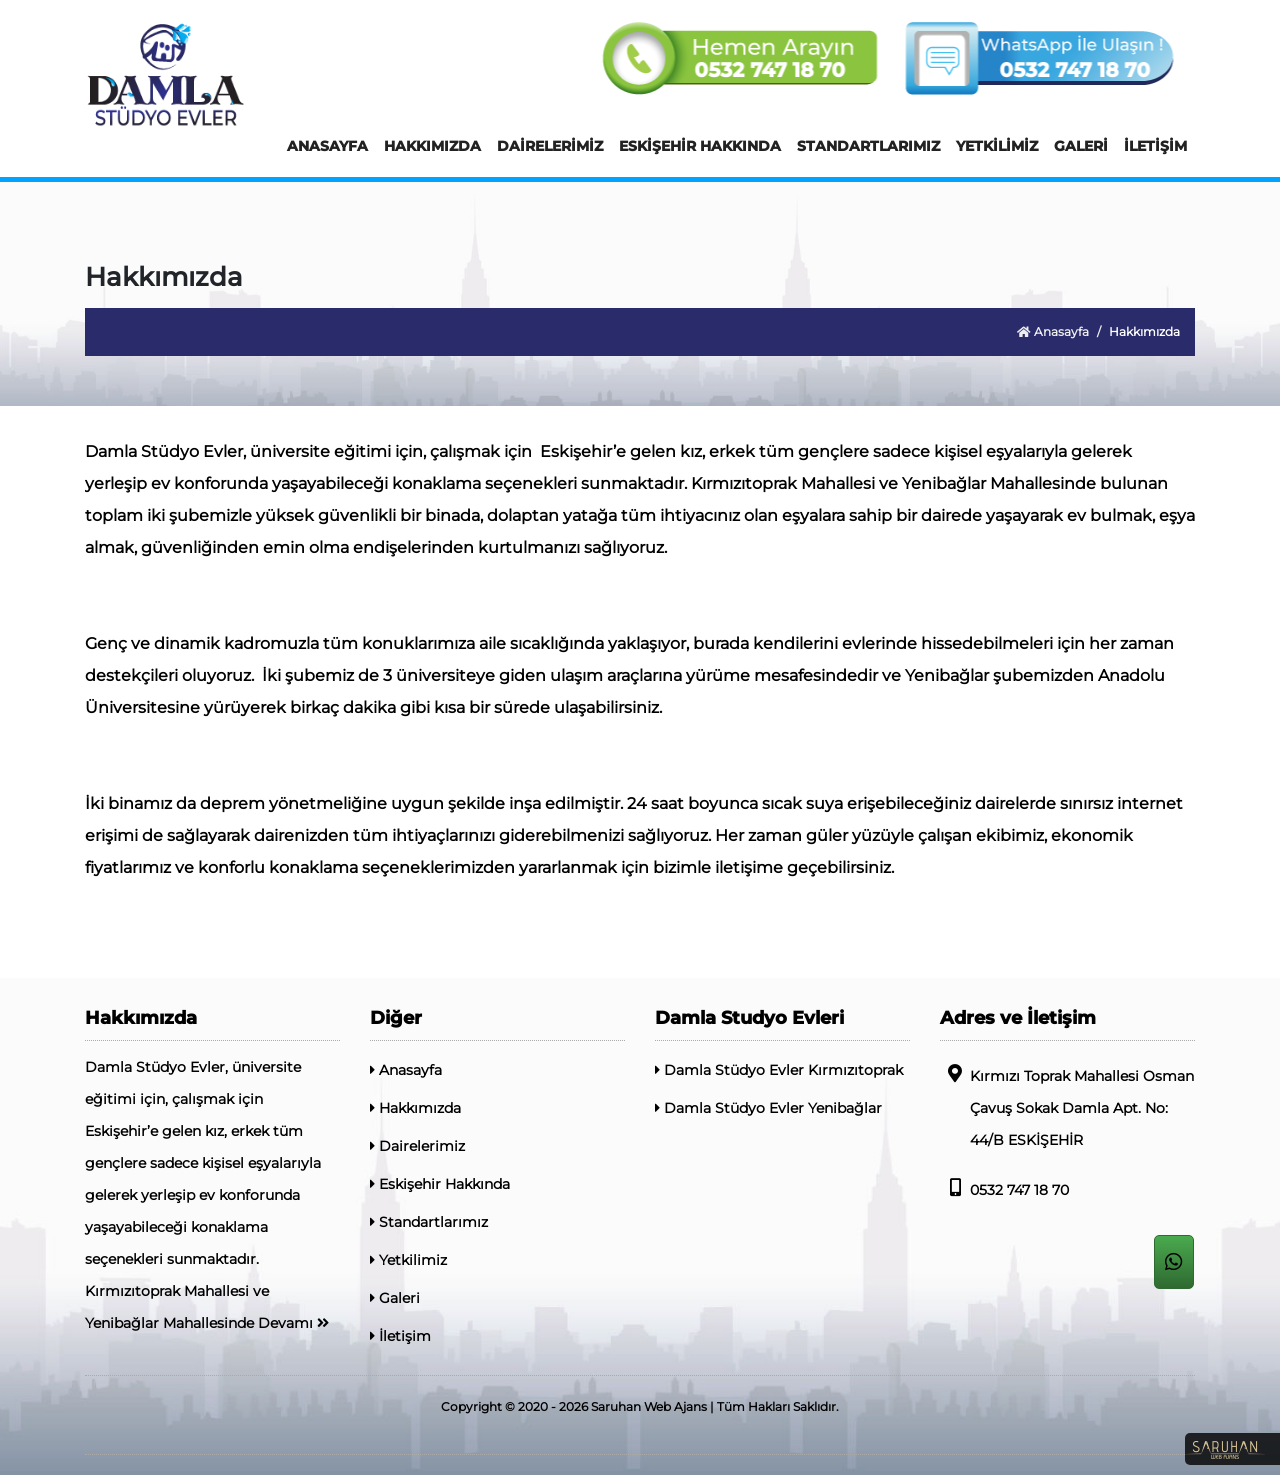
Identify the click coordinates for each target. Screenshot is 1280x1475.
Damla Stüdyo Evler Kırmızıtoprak (779, 1070)
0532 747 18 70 (1004, 1188)
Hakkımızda (415, 1108)
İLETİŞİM (1155, 146)
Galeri (395, 1298)
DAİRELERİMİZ (550, 146)
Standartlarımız (429, 1222)
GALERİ (1081, 146)
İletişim (400, 1336)
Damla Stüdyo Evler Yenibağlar (768, 1108)
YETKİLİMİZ (997, 146)
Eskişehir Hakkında (440, 1184)
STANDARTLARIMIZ (868, 146)
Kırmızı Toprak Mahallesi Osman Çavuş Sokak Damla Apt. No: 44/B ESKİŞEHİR (1067, 1106)
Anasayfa (1053, 331)
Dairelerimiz (417, 1146)
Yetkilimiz (408, 1260)
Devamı (293, 1323)
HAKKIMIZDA (432, 146)
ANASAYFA (327, 146)
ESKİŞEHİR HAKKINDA (700, 146)
